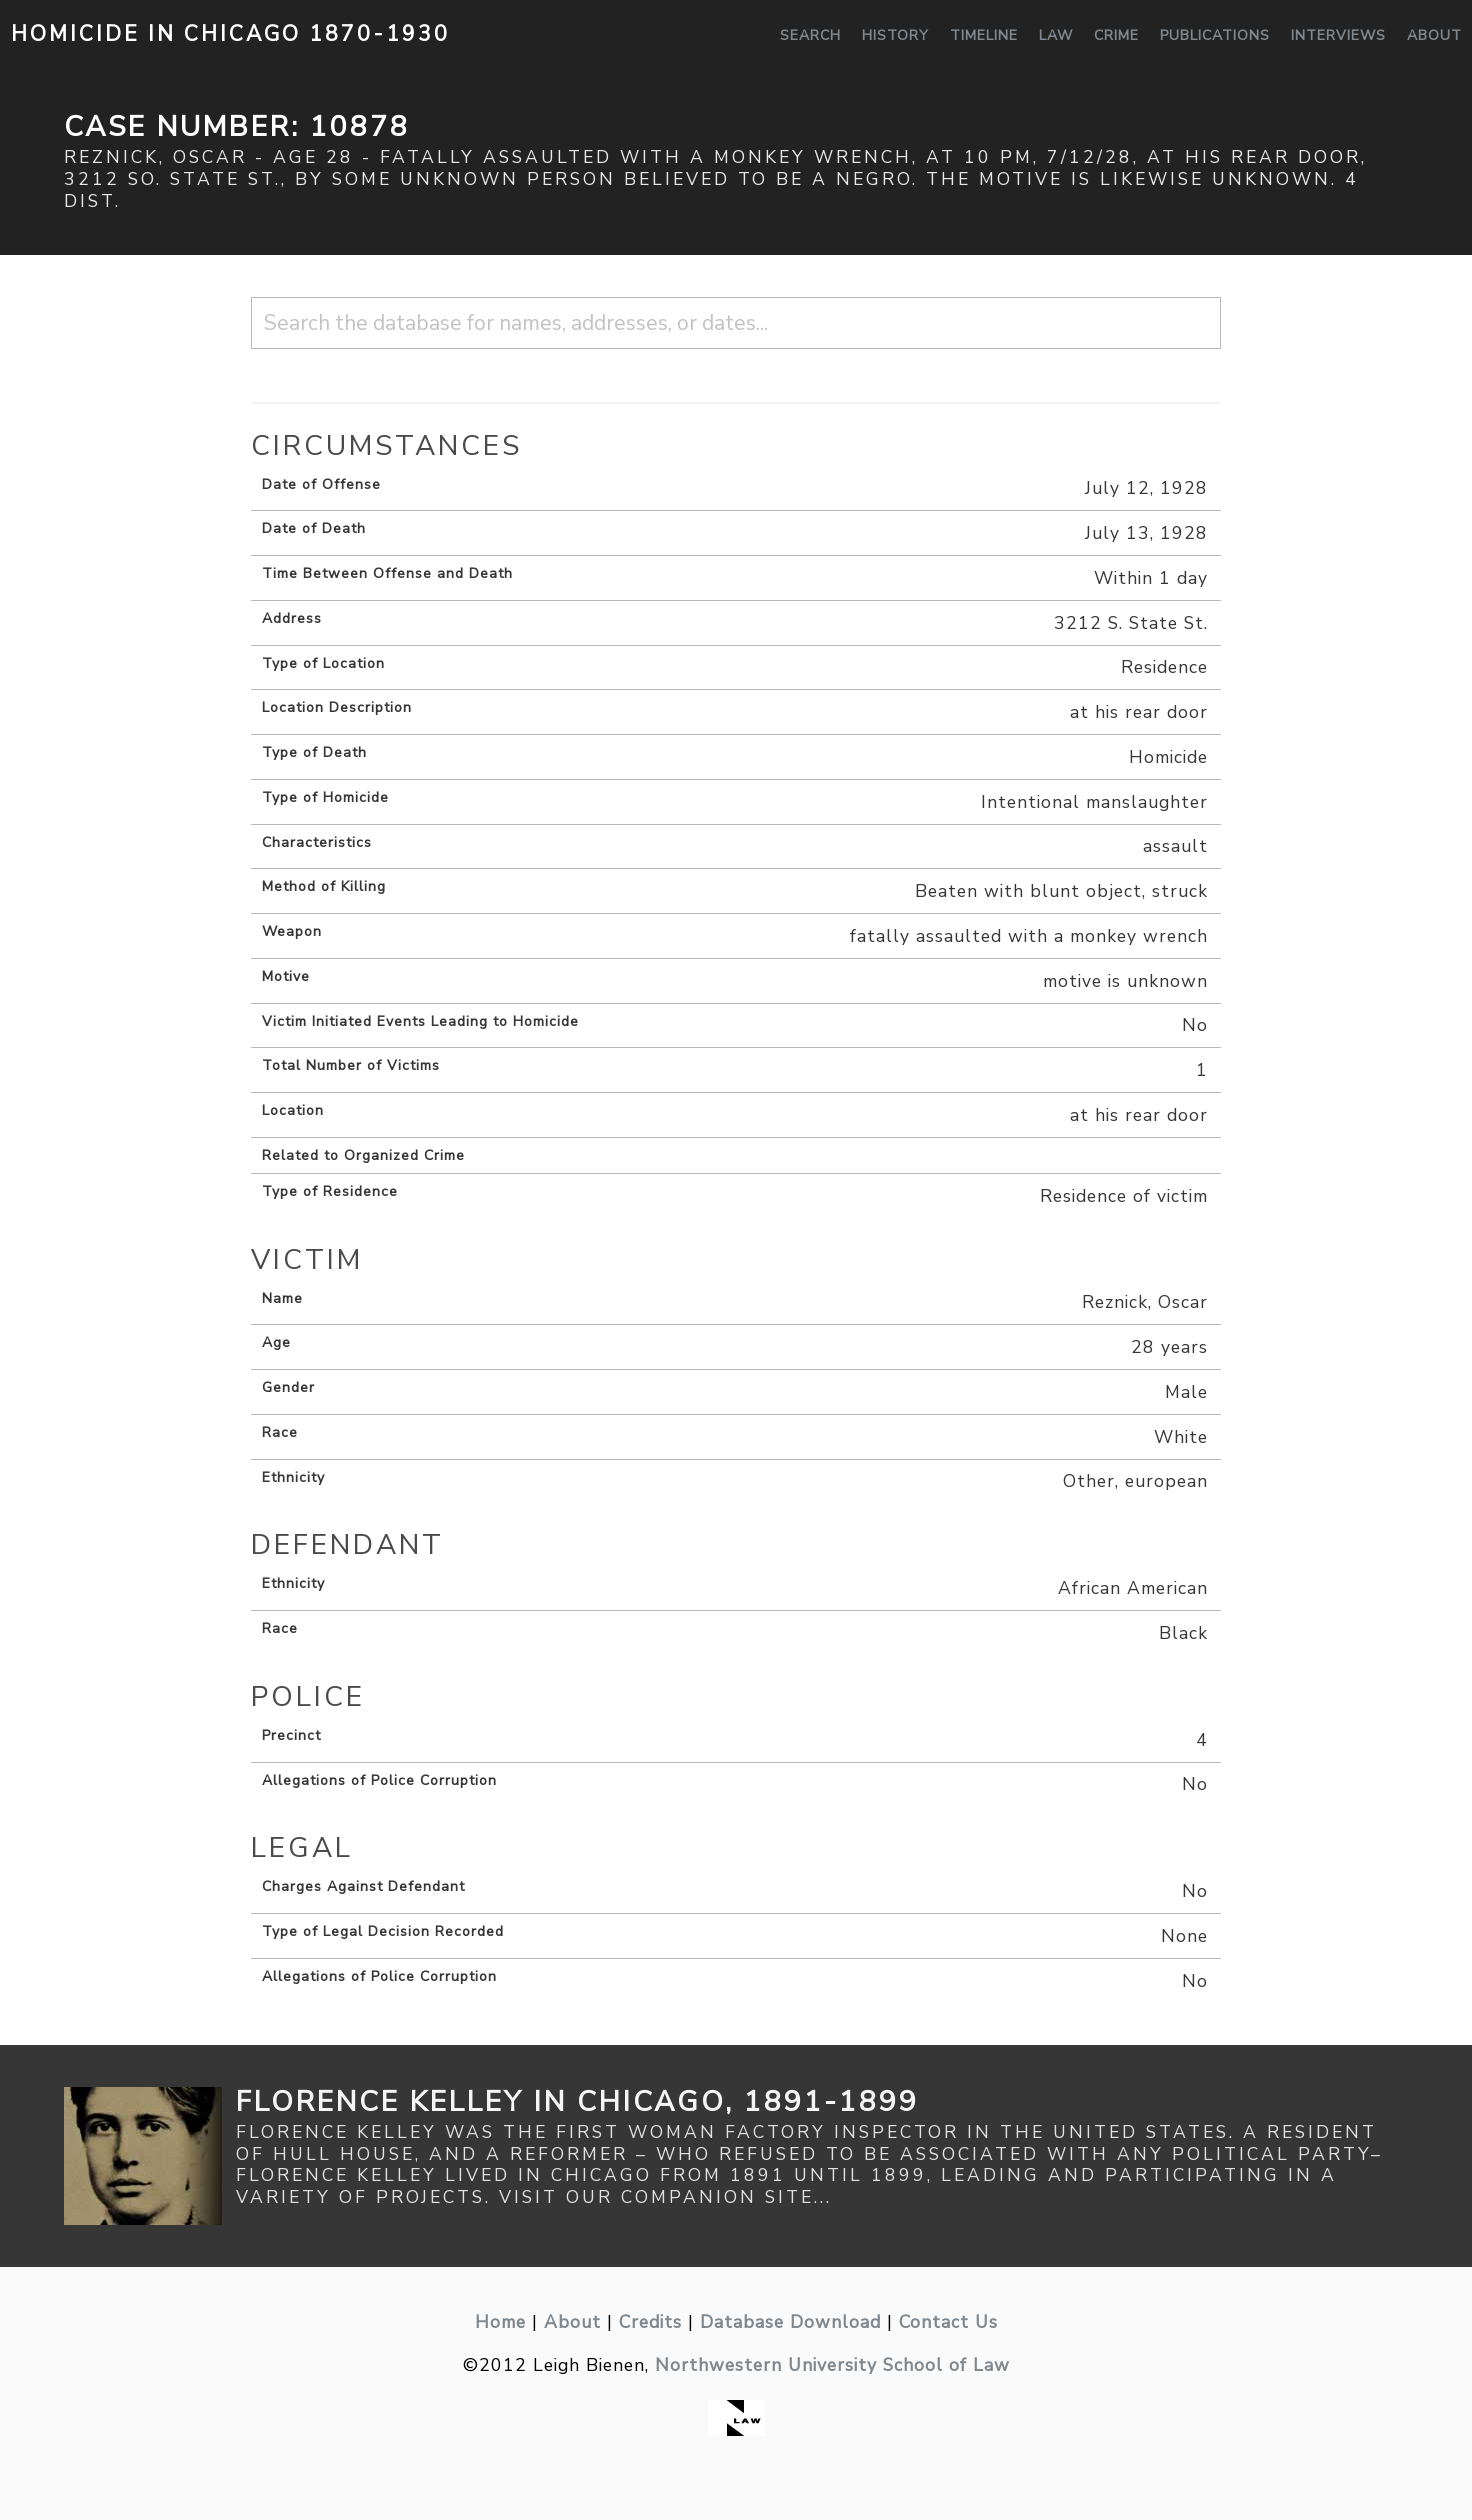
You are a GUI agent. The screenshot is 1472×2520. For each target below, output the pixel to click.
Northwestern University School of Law (832, 2365)
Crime (1116, 35)
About (1434, 35)
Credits (650, 2322)
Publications (1215, 35)
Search (810, 35)
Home (500, 2322)
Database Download (790, 2322)
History (895, 35)
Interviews (1338, 35)
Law (1056, 35)
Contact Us (948, 2322)
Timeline (984, 35)
